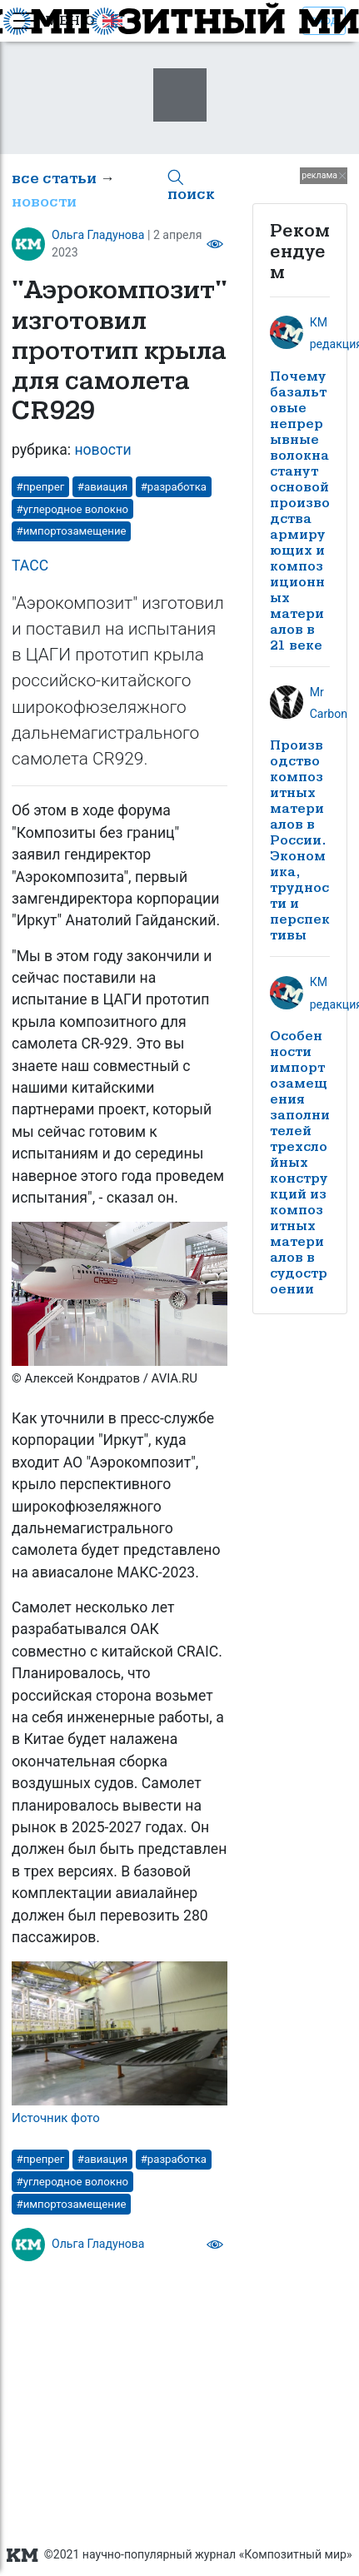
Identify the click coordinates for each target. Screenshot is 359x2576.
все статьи (54, 178)
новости (44, 202)
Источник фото (56, 2117)
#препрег (41, 487)
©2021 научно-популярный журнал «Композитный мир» (179, 2555)
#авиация (102, 487)
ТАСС (30, 565)
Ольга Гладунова (98, 235)
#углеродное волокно (72, 509)
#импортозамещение (72, 531)
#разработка (174, 487)
